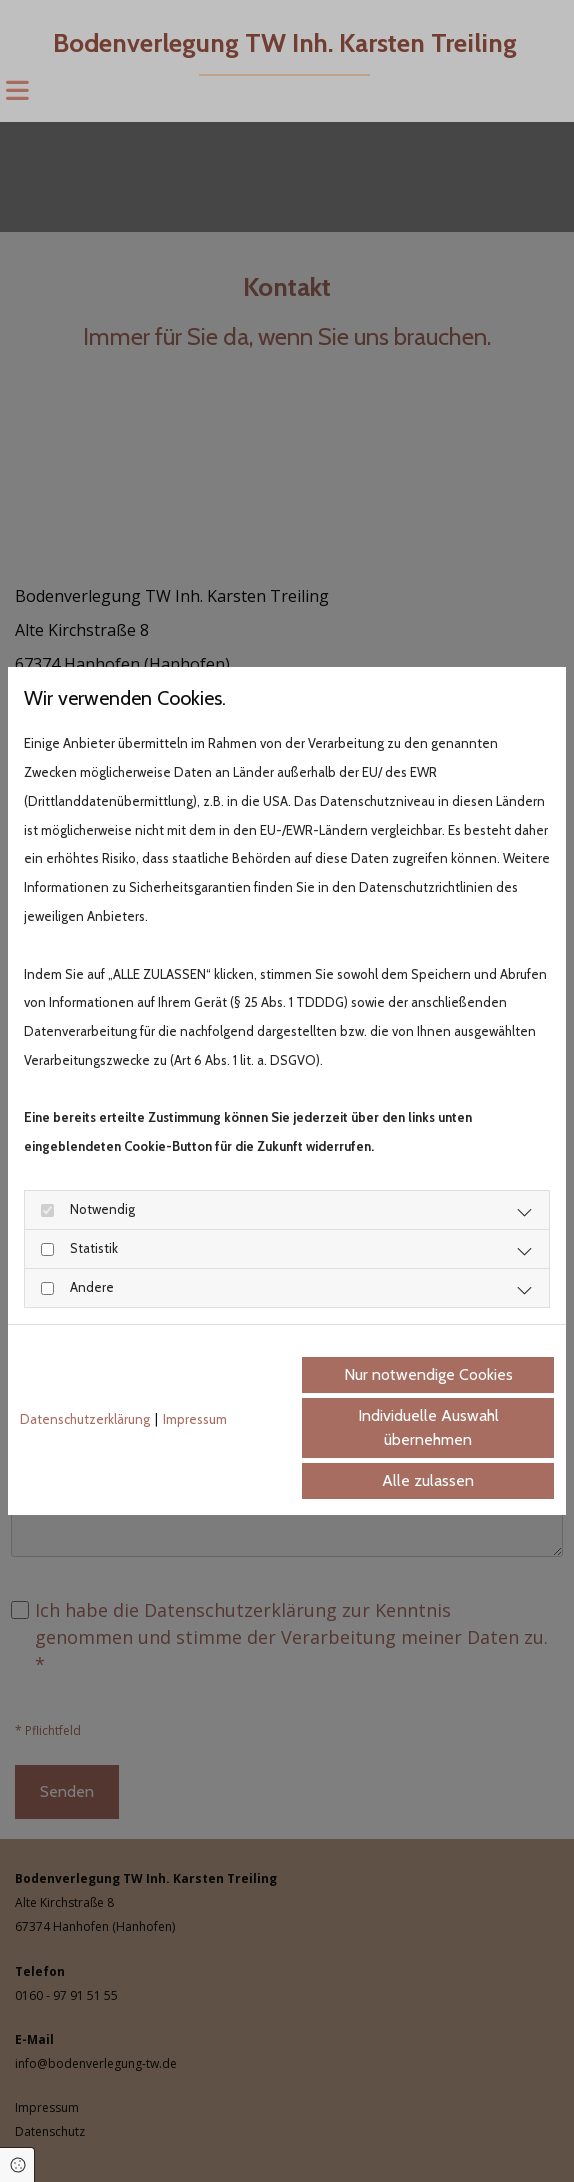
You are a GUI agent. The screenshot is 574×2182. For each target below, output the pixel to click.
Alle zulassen (428, 1480)
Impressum (195, 1419)
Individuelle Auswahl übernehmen (428, 1427)
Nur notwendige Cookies (428, 1374)
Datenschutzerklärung (85, 1419)
